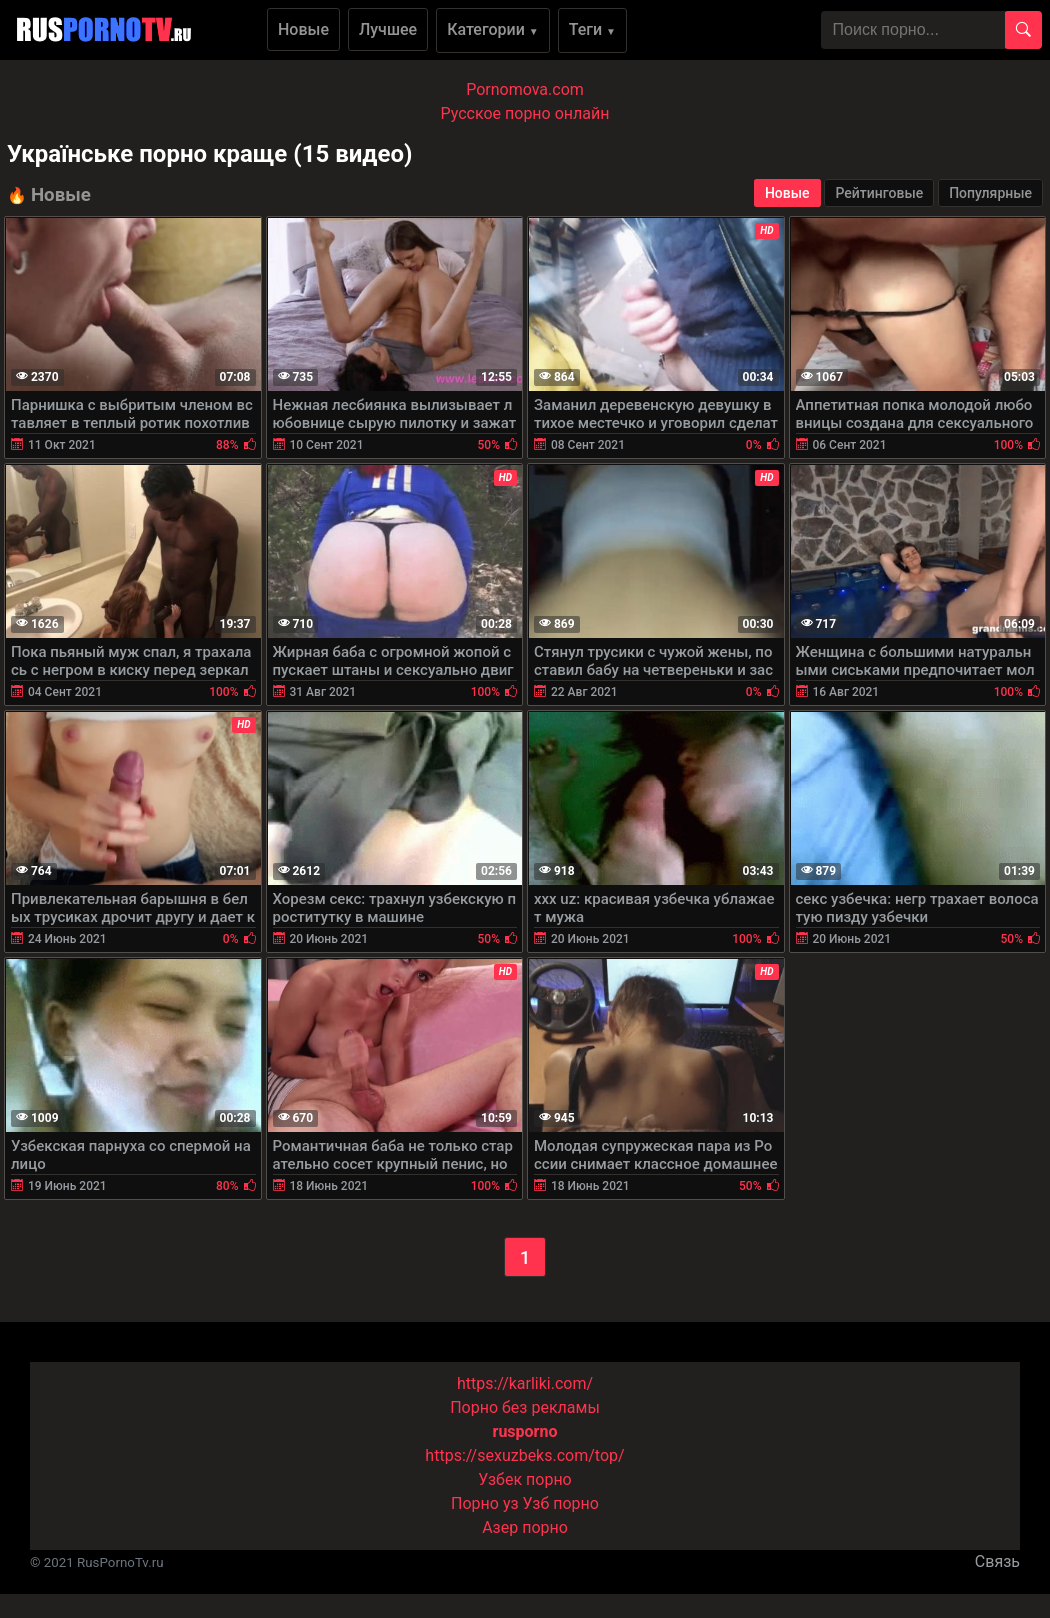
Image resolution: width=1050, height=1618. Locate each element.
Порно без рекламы (525, 1407)
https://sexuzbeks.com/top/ (524, 1455)
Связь (997, 1561)
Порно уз (485, 1503)
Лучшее (388, 29)
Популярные (990, 193)
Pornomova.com (525, 89)
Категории (493, 29)
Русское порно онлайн (525, 113)
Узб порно (561, 1503)
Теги (592, 29)
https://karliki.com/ (525, 1383)
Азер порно (525, 1527)
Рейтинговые (879, 193)
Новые (303, 29)
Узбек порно (525, 1479)
